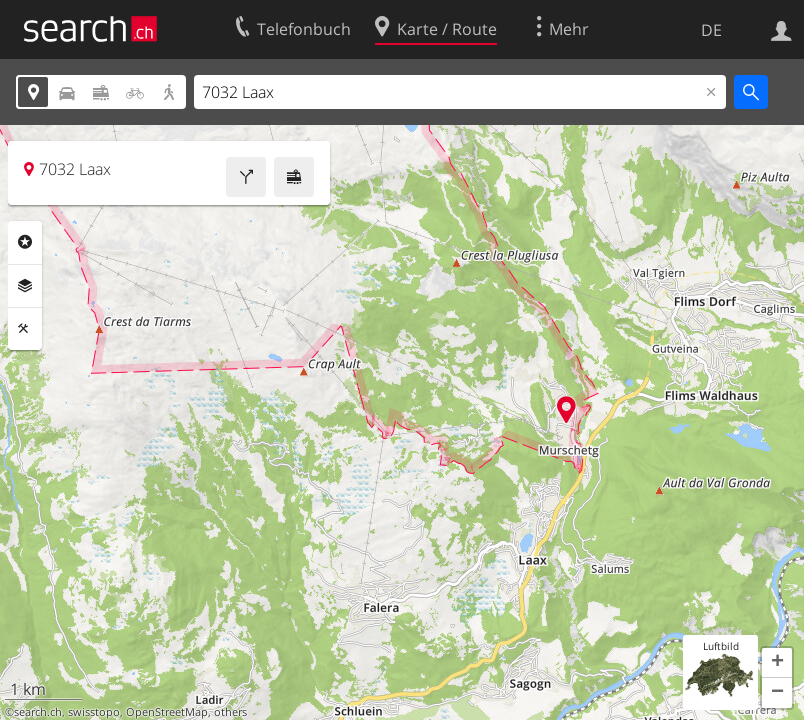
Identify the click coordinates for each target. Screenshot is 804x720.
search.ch (38, 712)
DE (711, 30)
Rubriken (25, 242)
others (230, 712)
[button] (777, 663)
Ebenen (25, 286)
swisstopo (94, 712)
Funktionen (25, 329)
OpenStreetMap (167, 712)
